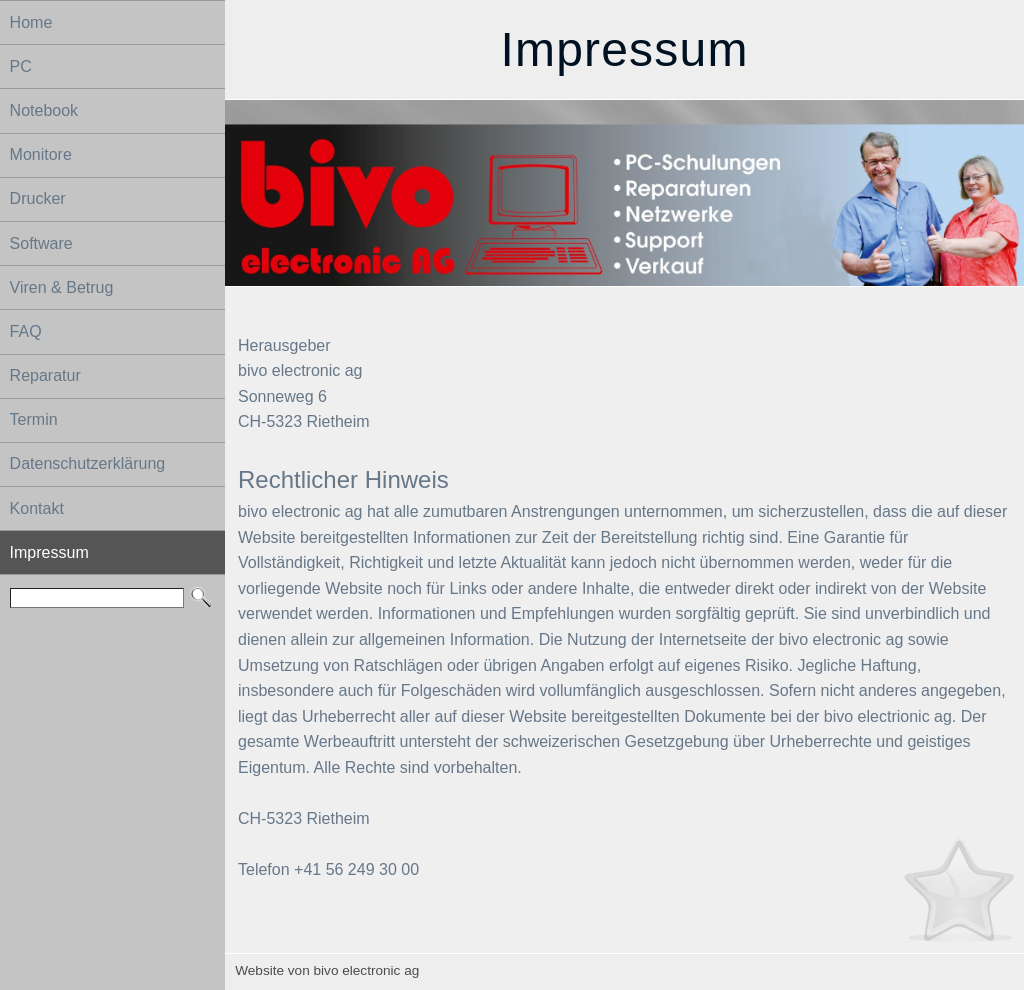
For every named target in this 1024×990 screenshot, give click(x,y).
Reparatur (45, 375)
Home (31, 22)
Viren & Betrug (62, 287)
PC (21, 66)
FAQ (26, 331)
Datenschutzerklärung (88, 463)
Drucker (38, 198)
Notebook (44, 110)
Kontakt (37, 508)
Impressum (49, 552)
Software (41, 243)
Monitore (41, 154)
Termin (34, 419)
